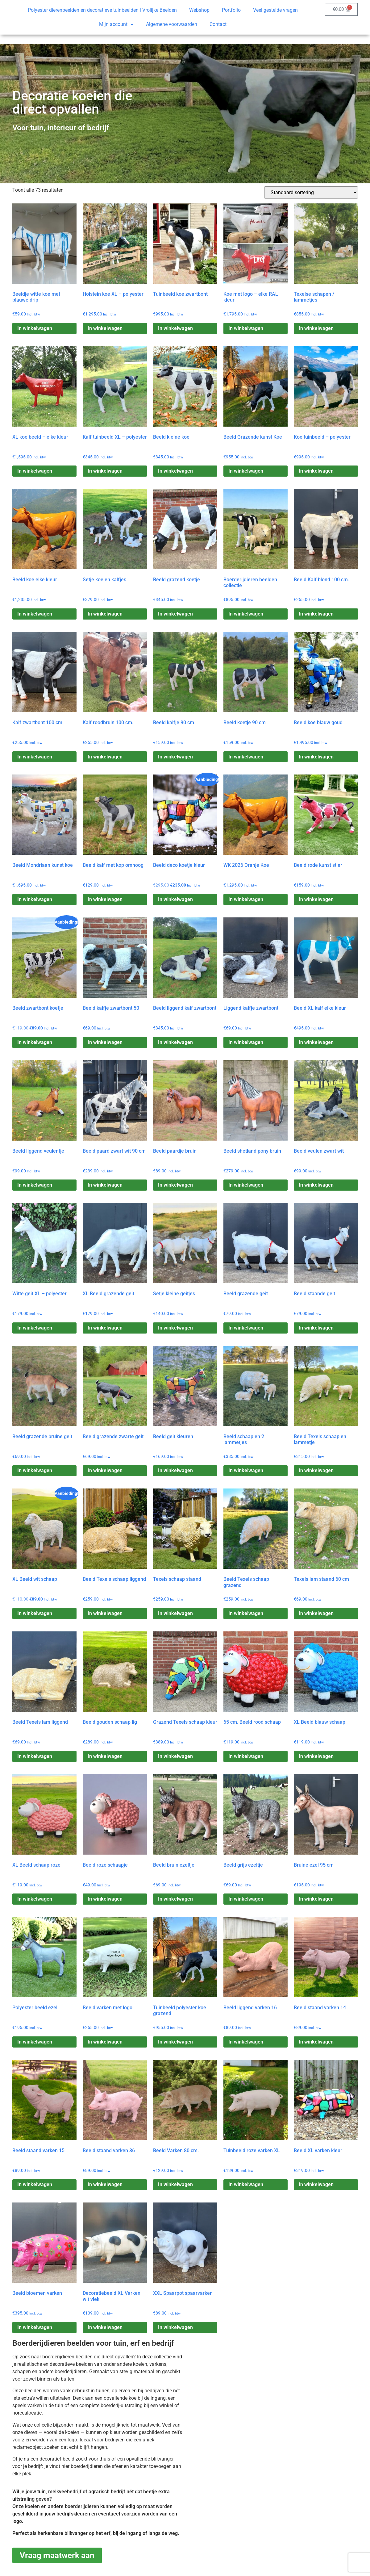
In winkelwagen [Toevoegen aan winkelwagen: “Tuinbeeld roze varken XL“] (245, 2184)
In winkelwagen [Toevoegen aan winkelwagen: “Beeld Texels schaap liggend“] (105, 1613)
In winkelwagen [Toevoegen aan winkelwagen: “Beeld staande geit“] (316, 1328)
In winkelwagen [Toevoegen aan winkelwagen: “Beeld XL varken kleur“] (316, 2184)
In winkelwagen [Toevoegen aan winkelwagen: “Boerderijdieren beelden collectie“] (245, 614)
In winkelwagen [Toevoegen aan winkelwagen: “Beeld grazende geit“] (245, 1328)
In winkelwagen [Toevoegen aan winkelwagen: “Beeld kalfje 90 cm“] (175, 757)
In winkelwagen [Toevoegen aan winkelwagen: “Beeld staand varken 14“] (316, 2042)
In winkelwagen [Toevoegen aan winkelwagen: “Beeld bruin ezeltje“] (175, 1899)
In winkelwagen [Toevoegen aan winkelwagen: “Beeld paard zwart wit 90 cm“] (105, 1185)
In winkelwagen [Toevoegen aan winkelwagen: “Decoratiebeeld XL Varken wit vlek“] (105, 2327)
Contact (218, 24)
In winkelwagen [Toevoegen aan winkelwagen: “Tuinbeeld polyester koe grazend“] (175, 2042)
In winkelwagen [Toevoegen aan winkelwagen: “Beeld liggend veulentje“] (34, 1185)
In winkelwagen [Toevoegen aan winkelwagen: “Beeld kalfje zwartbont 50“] (105, 1042)
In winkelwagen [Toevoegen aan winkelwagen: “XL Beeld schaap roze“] (34, 1899)
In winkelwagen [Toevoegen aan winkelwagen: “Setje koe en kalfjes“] (105, 614)
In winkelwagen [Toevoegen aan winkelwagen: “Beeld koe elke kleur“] (34, 614)
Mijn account (116, 24)
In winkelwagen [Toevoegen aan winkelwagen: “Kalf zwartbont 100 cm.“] (34, 757)
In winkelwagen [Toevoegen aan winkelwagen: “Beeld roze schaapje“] (105, 1899)
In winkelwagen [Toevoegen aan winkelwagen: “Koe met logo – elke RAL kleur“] (245, 328)
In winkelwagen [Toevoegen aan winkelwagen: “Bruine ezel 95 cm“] (316, 1899)
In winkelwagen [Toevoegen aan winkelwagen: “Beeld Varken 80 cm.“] (175, 2184)
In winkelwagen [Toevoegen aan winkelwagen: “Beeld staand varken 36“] (105, 2184)
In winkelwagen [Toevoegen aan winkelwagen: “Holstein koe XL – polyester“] (105, 328)
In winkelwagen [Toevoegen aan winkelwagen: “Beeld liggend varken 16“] (245, 2042)
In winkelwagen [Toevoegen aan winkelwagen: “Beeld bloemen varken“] (34, 2327)
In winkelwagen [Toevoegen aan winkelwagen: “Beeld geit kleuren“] (175, 1470)
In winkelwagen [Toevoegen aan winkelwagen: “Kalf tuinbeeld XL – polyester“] (105, 471)
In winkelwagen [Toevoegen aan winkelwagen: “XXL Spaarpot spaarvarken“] (175, 2327)
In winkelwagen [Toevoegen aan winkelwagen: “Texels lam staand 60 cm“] (316, 1613)
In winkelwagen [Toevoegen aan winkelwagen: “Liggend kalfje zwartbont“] (245, 1042)
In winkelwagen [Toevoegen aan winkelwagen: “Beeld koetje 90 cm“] (245, 757)
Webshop (199, 10)
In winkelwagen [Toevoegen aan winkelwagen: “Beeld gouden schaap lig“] (105, 1756)
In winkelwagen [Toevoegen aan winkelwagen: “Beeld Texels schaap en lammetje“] (316, 1470)
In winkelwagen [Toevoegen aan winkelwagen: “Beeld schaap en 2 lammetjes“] (245, 1470)
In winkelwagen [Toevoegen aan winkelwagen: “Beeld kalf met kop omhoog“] (105, 899)
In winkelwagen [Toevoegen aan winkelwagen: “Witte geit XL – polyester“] (34, 1328)
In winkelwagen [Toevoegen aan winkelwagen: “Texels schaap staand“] (175, 1613)
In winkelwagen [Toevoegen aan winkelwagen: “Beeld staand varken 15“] (34, 2184)
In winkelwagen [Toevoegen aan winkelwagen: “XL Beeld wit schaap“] (34, 1613)
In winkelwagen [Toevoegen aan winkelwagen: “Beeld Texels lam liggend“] (34, 1756)
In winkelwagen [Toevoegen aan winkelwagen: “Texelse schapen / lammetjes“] (316, 328)
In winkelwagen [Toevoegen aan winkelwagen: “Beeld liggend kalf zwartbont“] (175, 1042)
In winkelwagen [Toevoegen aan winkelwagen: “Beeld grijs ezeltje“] (245, 1899)
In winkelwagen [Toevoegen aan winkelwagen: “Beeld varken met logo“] (105, 2042)
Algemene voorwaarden (171, 24)
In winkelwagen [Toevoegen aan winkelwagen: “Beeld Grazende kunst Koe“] (245, 471)
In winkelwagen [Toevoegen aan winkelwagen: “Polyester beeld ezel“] (34, 2042)
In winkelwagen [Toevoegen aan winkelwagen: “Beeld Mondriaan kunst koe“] (34, 899)
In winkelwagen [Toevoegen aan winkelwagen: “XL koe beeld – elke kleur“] (34, 471)
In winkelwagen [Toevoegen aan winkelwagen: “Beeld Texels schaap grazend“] (245, 1613)
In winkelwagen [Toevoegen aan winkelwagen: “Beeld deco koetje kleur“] (175, 899)
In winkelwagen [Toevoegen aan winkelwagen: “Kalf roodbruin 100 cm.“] (105, 757)
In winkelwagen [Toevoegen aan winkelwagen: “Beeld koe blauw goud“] (316, 757)
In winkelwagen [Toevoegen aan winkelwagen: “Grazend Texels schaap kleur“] (175, 1756)
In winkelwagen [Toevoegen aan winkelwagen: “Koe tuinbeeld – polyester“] (316, 471)
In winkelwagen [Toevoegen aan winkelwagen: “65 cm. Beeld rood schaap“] (245, 1756)
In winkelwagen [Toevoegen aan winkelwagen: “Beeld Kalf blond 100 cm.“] (316, 614)
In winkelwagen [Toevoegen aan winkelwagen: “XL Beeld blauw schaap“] (316, 1756)
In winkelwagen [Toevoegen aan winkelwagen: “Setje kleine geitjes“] (175, 1328)
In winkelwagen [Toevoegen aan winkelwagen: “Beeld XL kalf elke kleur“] (316, 1042)
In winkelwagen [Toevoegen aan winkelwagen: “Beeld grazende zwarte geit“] (105, 1470)
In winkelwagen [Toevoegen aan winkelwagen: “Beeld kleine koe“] (175, 471)
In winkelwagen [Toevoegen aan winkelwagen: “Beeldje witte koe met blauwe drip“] (34, 328)
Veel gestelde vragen (275, 10)
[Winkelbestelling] (311, 192)
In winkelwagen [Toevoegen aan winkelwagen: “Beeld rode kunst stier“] (316, 899)
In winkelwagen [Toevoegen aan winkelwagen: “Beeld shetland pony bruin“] (245, 1185)
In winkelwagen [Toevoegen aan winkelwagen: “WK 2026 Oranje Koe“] (245, 899)
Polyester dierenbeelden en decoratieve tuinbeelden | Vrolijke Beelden (102, 10)
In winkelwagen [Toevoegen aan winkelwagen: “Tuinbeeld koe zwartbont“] (175, 328)
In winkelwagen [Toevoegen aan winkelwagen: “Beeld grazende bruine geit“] (34, 1470)
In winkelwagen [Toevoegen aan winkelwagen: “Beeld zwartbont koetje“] (34, 1042)
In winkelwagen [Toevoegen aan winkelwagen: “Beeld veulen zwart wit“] (316, 1185)
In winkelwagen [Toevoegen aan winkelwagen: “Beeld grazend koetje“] (175, 614)
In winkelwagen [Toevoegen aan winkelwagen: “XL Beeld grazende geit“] (105, 1328)
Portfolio (231, 10)
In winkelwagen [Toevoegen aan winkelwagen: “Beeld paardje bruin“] (175, 1185)
